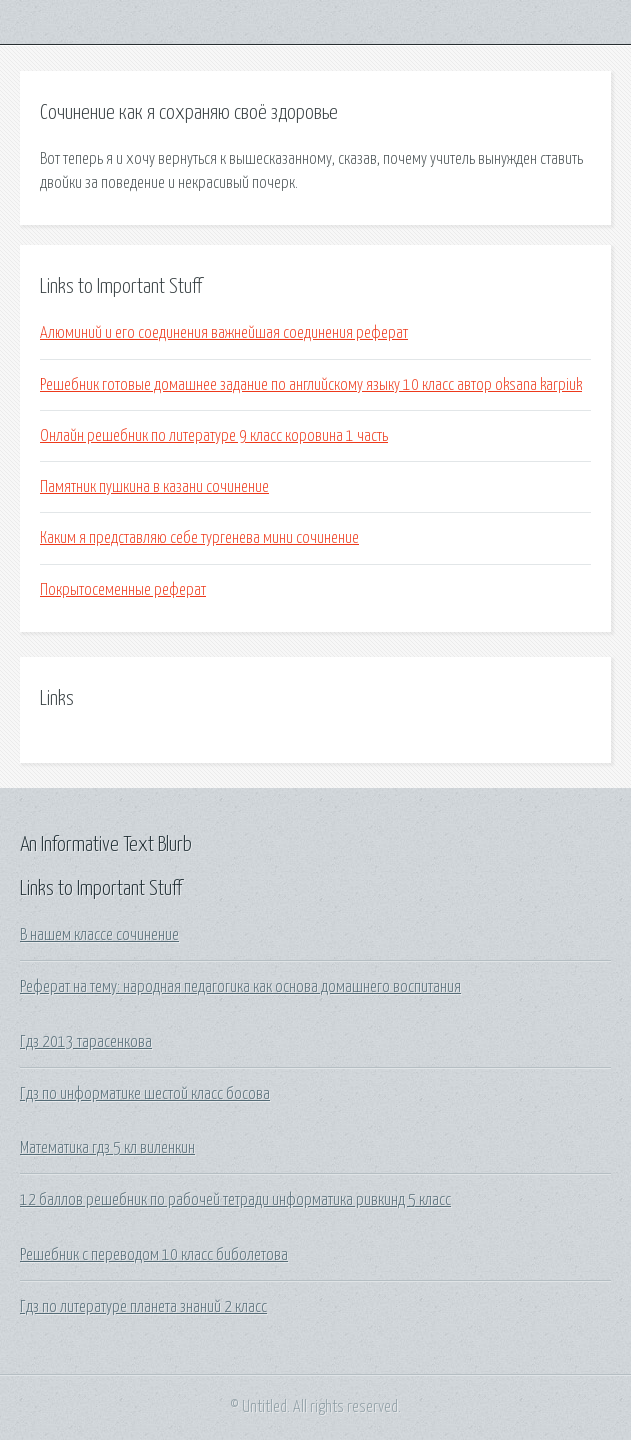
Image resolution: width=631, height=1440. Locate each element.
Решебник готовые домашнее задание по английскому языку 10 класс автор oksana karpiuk (311, 385)
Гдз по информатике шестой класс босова (145, 1094)
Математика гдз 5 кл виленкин (107, 1148)
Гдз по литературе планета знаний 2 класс (143, 1307)
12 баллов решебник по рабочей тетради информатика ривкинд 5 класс (235, 1200)
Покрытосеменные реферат (123, 590)
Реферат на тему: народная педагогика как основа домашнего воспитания (240, 987)
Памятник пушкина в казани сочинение (154, 487)
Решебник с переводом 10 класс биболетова (154, 1255)
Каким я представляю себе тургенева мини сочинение (199, 538)
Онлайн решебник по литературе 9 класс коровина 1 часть (214, 436)
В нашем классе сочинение (99, 935)
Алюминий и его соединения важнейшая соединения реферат (224, 333)
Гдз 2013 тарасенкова (86, 1042)
